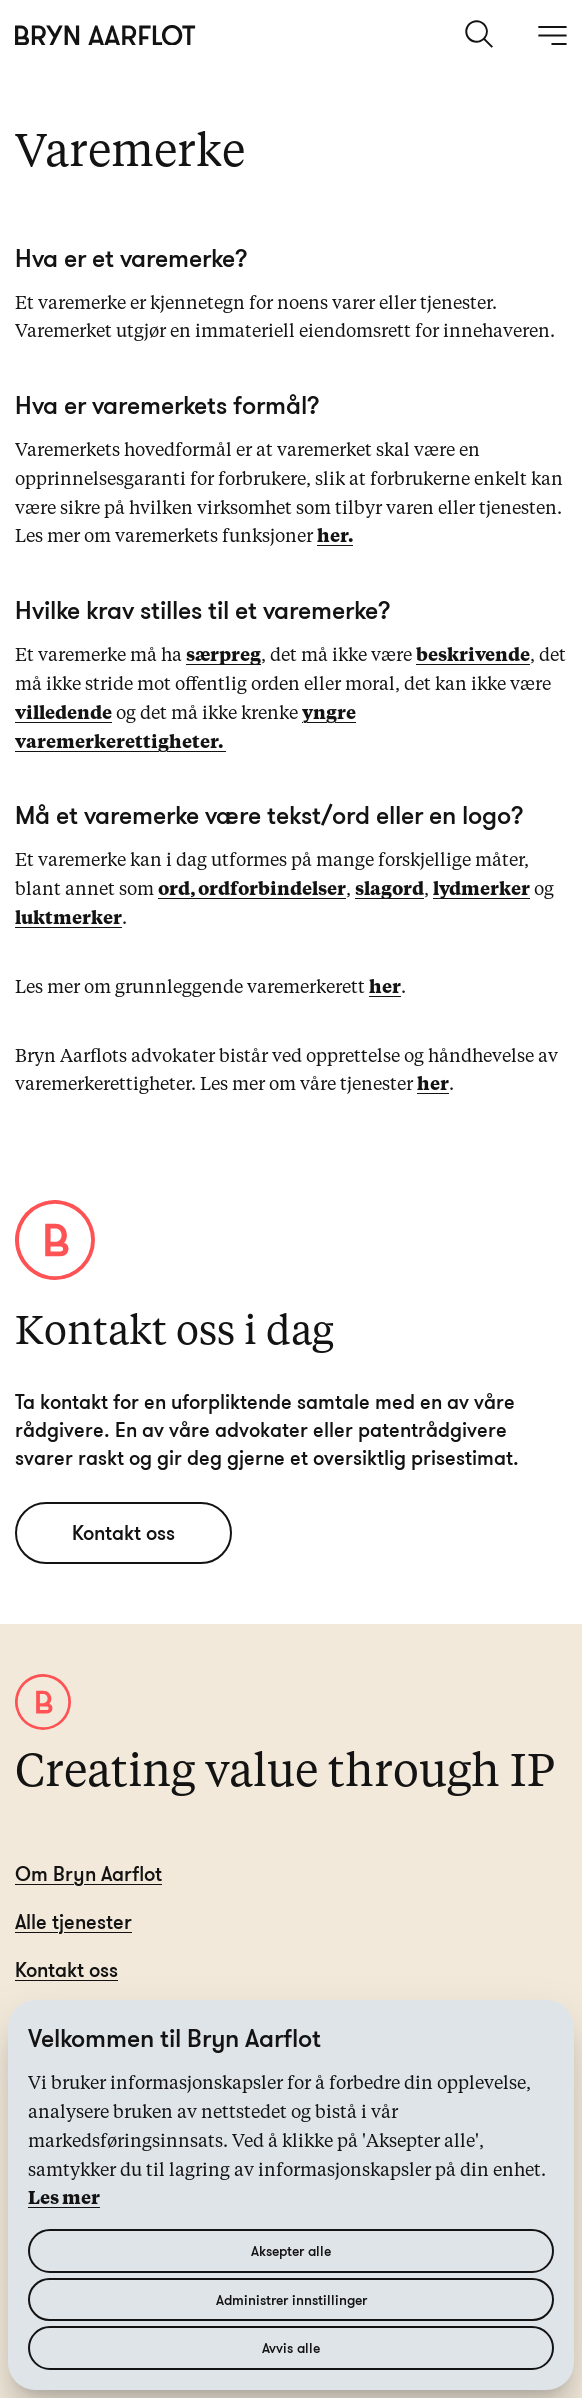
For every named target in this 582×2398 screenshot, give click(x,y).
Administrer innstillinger (291, 2299)
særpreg (223, 656)
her (385, 988)
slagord (389, 890)
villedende (63, 714)
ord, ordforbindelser (252, 890)
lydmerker (481, 890)
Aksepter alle (291, 2250)
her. (335, 537)
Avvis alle (291, 2347)
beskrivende (473, 656)
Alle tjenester (73, 1921)
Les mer (64, 2199)
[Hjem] (105, 35)
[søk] (481, 34)
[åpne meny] (552, 35)
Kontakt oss (123, 1532)
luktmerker (68, 919)
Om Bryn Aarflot (88, 1873)
